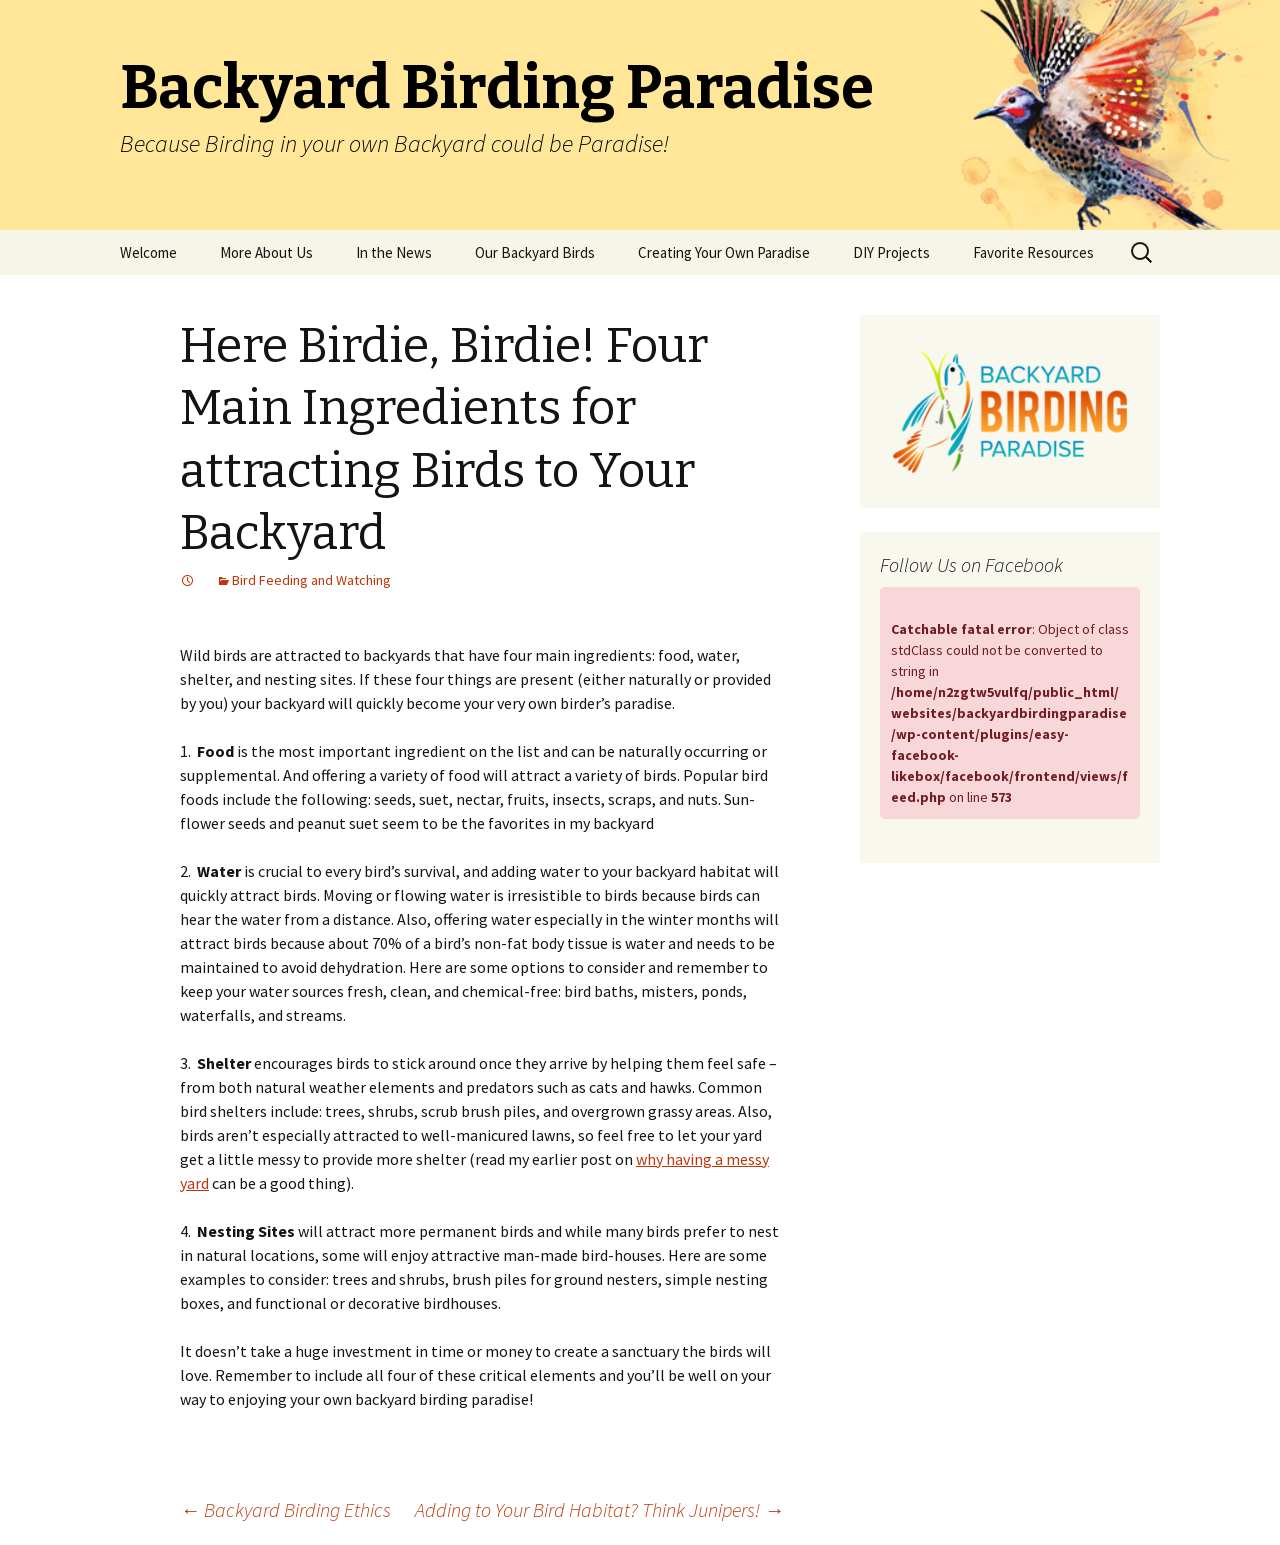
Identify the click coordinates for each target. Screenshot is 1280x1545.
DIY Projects (891, 252)
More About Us (266, 252)
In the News (394, 252)
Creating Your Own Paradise (724, 252)
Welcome (148, 252)
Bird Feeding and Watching (311, 580)
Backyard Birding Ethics (285, 1509)
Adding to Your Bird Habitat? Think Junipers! (599, 1509)
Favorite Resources (1033, 252)
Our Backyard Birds (535, 252)
